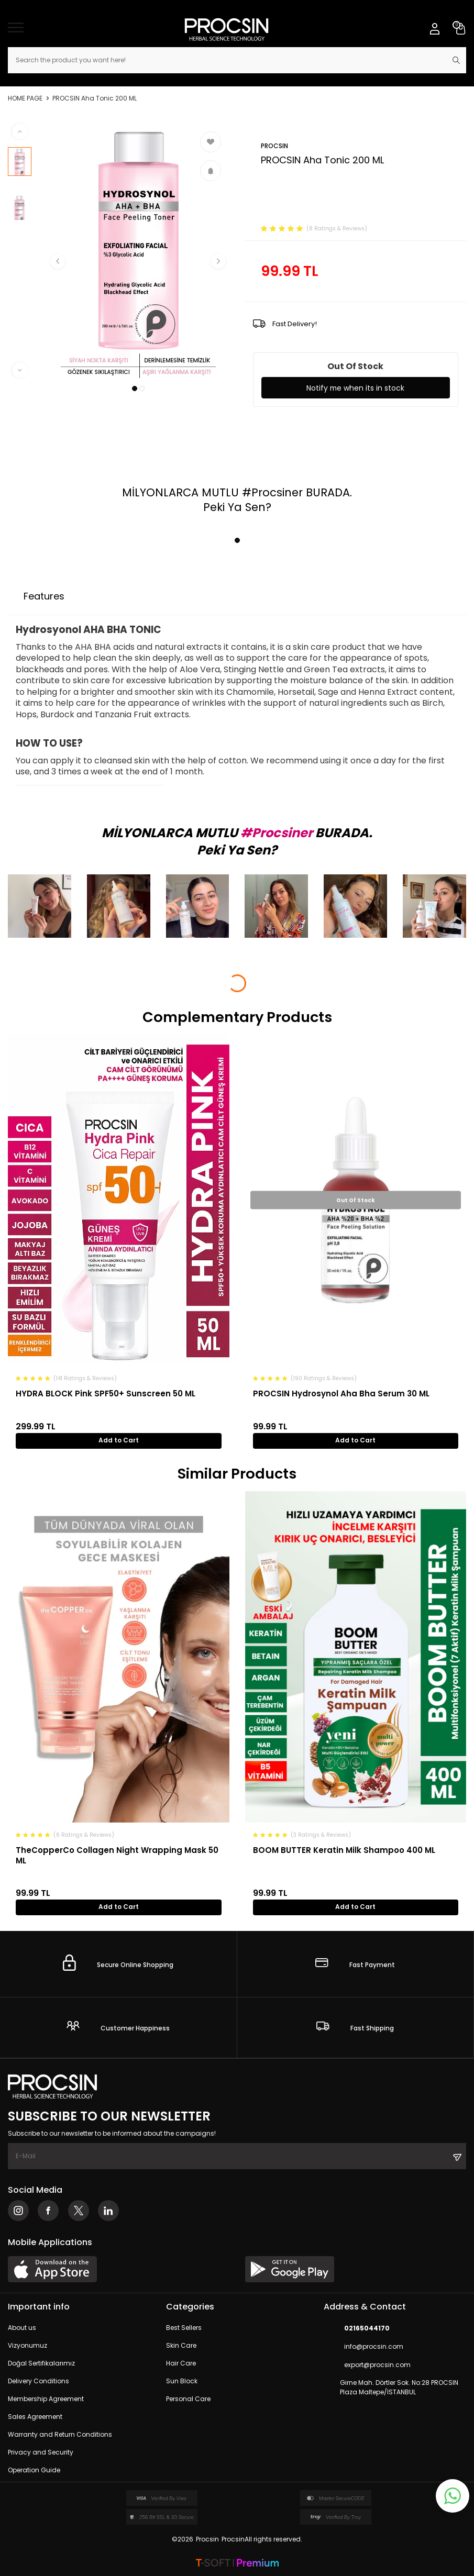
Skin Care (181, 2345)
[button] (134, 388)
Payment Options (128, 596)
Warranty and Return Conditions (60, 2434)
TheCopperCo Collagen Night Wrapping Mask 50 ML (117, 1855)
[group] (138, 251)
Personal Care (188, 2399)
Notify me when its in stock (355, 388)
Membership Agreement (46, 2399)
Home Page (25, 98)
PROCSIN (274, 145)
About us (22, 2328)
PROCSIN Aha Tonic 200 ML (94, 98)
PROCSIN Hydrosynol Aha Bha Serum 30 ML (341, 1394)
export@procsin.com (367, 2365)
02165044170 (357, 2329)
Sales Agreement (35, 2417)
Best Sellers (184, 2328)
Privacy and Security (40, 2452)
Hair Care (181, 2363)
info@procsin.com (363, 2347)
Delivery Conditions (38, 2381)
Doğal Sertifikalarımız (41, 2363)
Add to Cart (118, 1440)
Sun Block (181, 2381)
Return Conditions (234, 596)
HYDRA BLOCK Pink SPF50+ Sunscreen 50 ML (105, 1394)
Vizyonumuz (27, 2345)
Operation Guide (34, 2470)
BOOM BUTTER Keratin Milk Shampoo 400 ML (344, 1850)
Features (44, 596)
